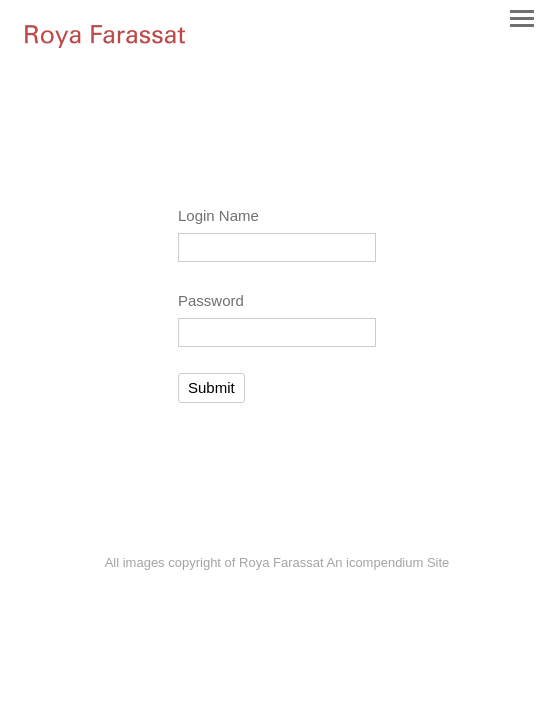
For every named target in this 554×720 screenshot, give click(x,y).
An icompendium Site (387, 562)
